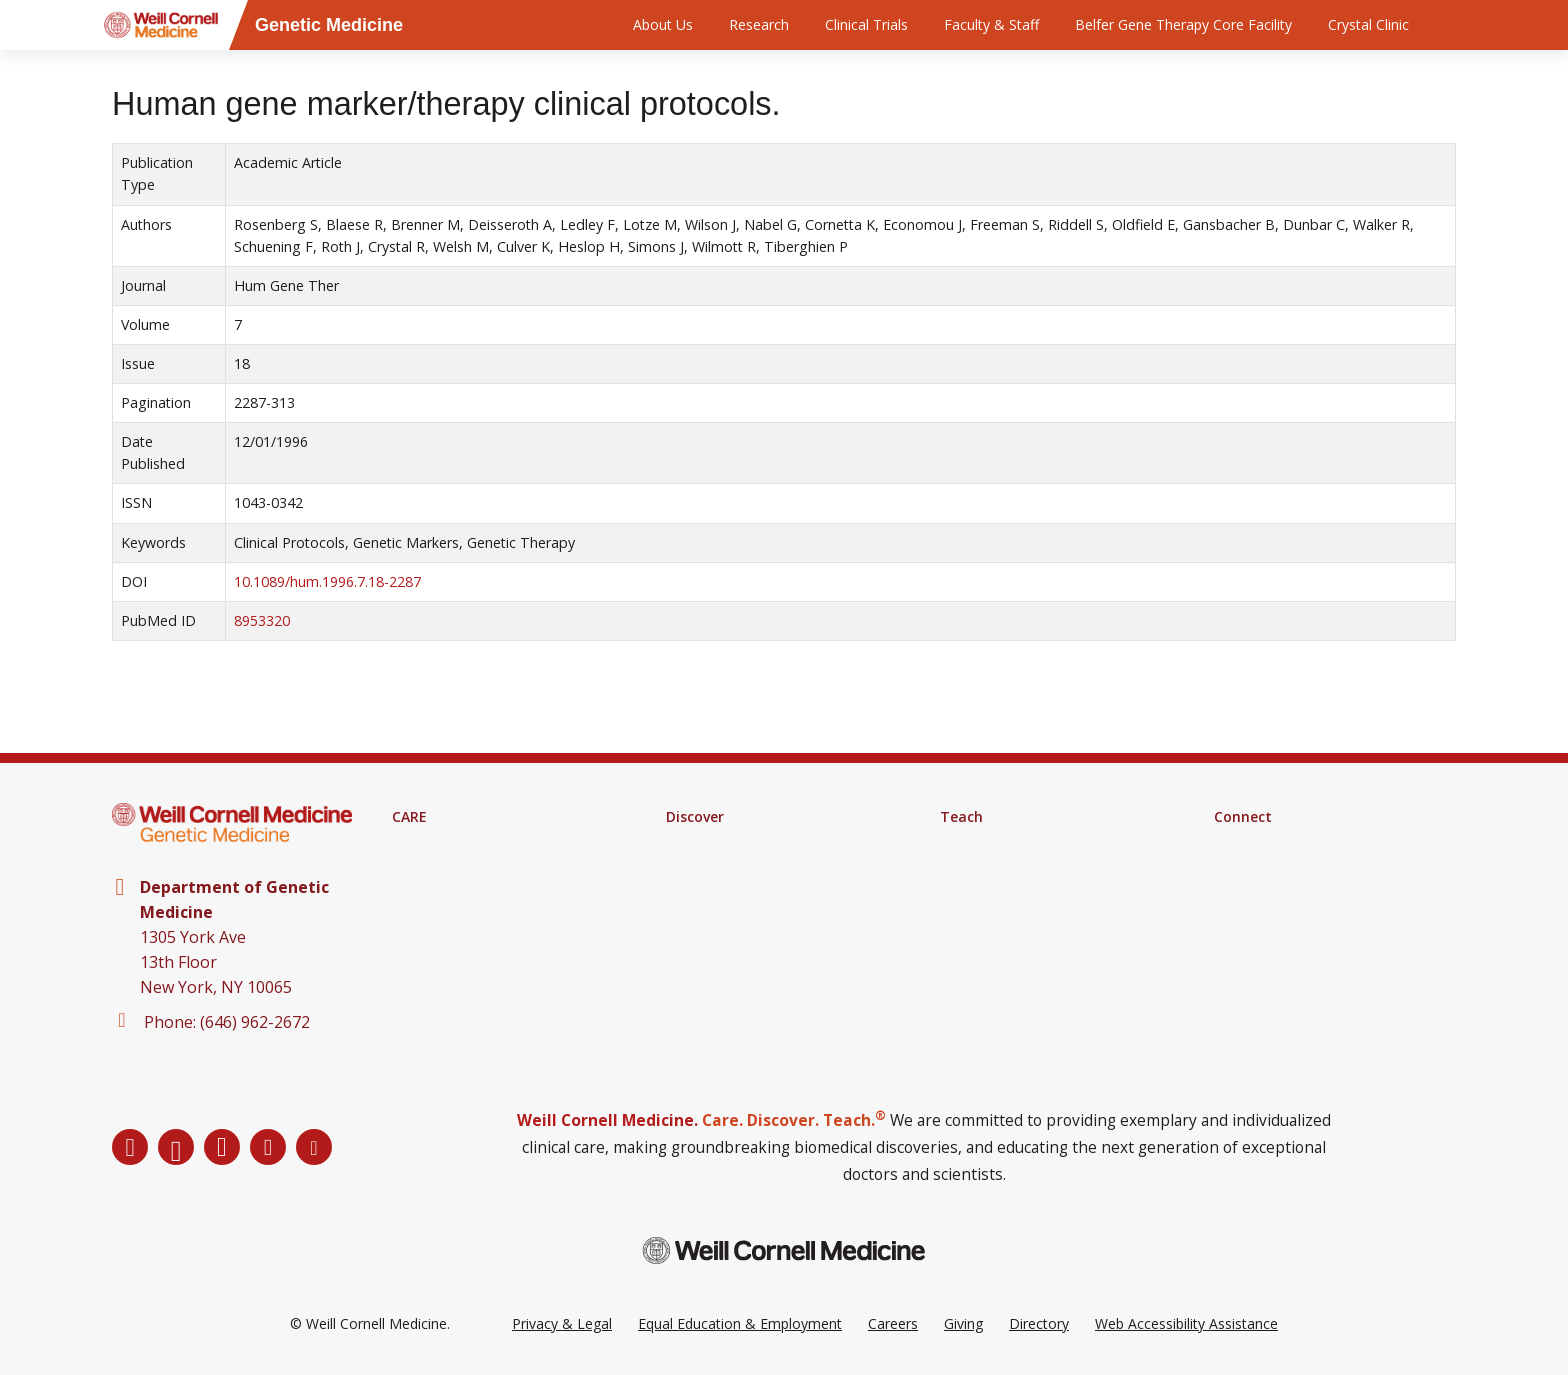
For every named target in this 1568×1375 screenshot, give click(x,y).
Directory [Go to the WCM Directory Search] (1039, 1323)
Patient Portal (436, 895)
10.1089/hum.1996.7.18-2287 (327, 581)
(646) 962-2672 (255, 1022)
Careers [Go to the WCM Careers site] (893, 1323)
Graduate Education (1004, 869)
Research (759, 24)
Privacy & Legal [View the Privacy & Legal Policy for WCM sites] (562, 1323)
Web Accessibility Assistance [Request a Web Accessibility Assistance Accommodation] (1186, 1323)
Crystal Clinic (1368, 24)
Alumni (1236, 869)
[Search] (1459, 25)
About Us (663, 24)
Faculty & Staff (991, 24)
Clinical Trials (866, 24)
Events (1235, 921)
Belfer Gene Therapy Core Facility (1183, 24)
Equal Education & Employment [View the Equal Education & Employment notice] (740, 1323)
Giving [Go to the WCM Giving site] (963, 1323)
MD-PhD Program (999, 895)
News (1232, 895)
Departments (1257, 843)
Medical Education (999, 843)
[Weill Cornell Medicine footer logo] (784, 1250)
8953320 (262, 620)
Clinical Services (442, 869)
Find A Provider (441, 843)
